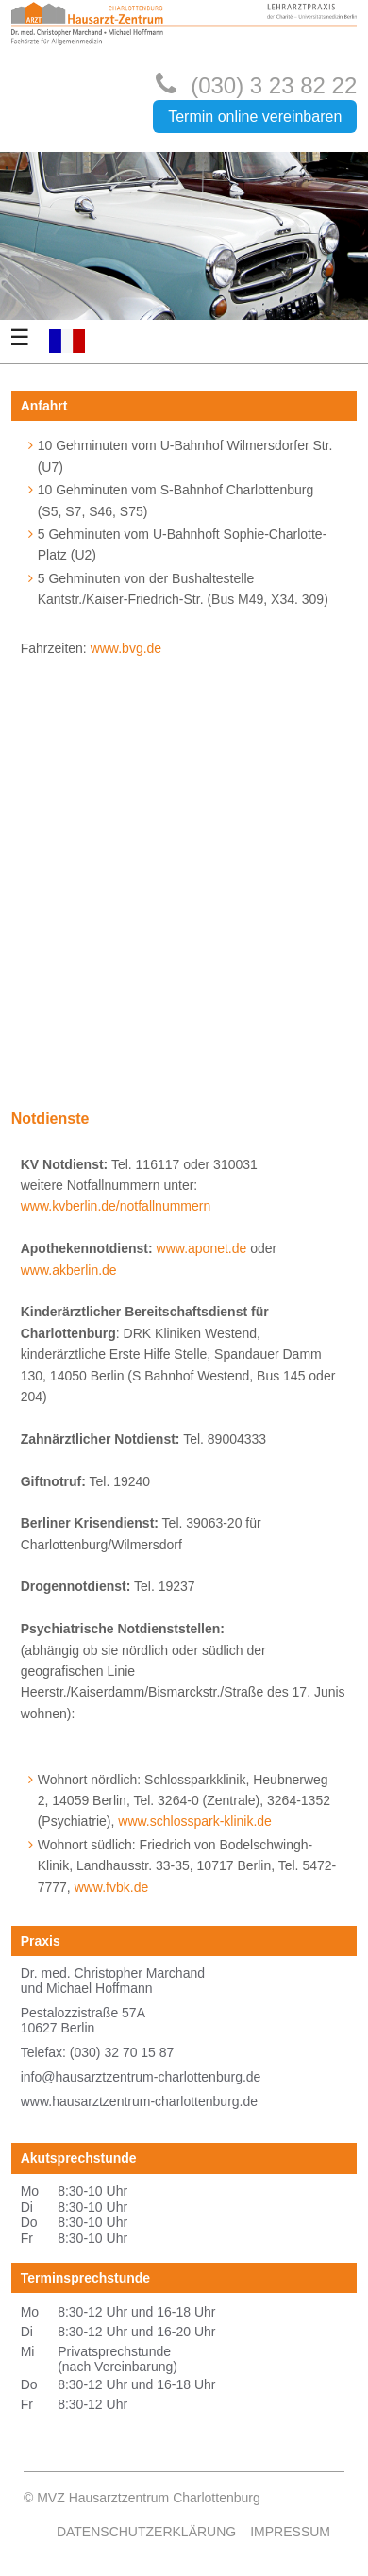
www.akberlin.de (69, 1270)
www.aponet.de (202, 1248)
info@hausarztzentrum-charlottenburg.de (141, 2076)
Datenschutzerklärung (146, 2531)
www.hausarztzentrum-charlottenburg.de (139, 2101)
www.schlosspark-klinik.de (195, 1821)
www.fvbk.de (112, 1887)
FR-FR (67, 341)
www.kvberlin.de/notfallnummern (116, 1205)
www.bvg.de (126, 648)
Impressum (290, 2531)
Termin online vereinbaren (255, 117)
